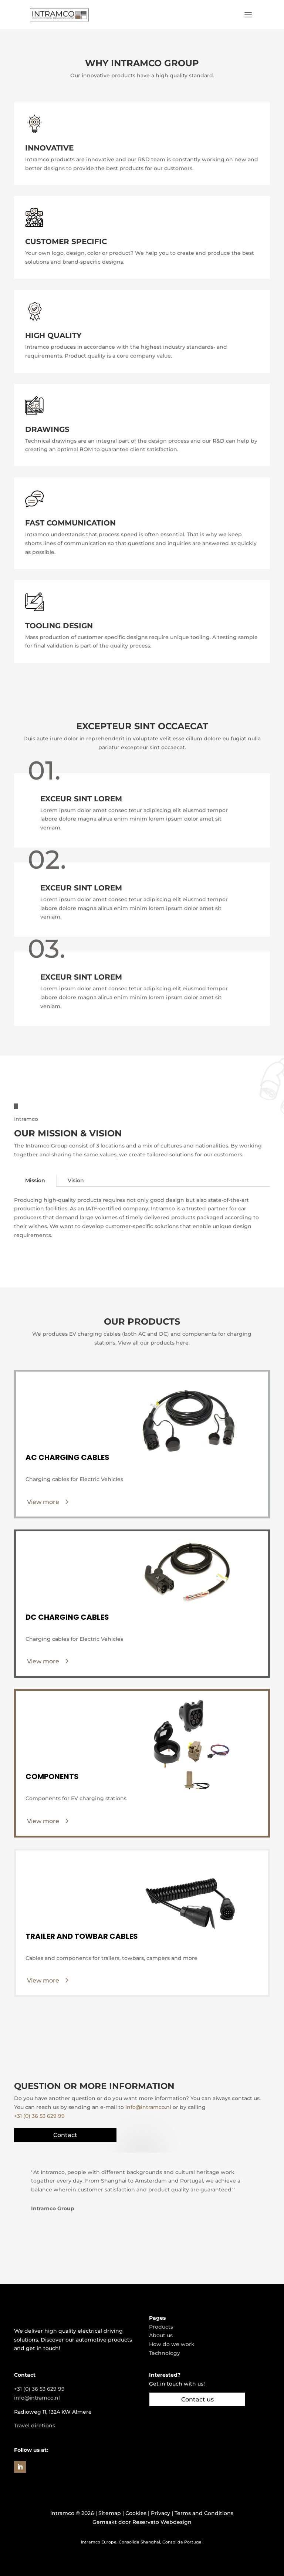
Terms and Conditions (204, 2513)
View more (43, 1501)
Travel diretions (34, 2425)
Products (161, 2326)
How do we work (172, 2344)
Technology (164, 2353)
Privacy (160, 2513)
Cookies (135, 2513)
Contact (65, 2135)
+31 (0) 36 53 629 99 (39, 2116)
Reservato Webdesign (162, 2522)
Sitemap (109, 2513)
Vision (76, 1180)
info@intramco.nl (148, 2107)
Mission (35, 1180)
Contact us (197, 2399)
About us (161, 2335)
